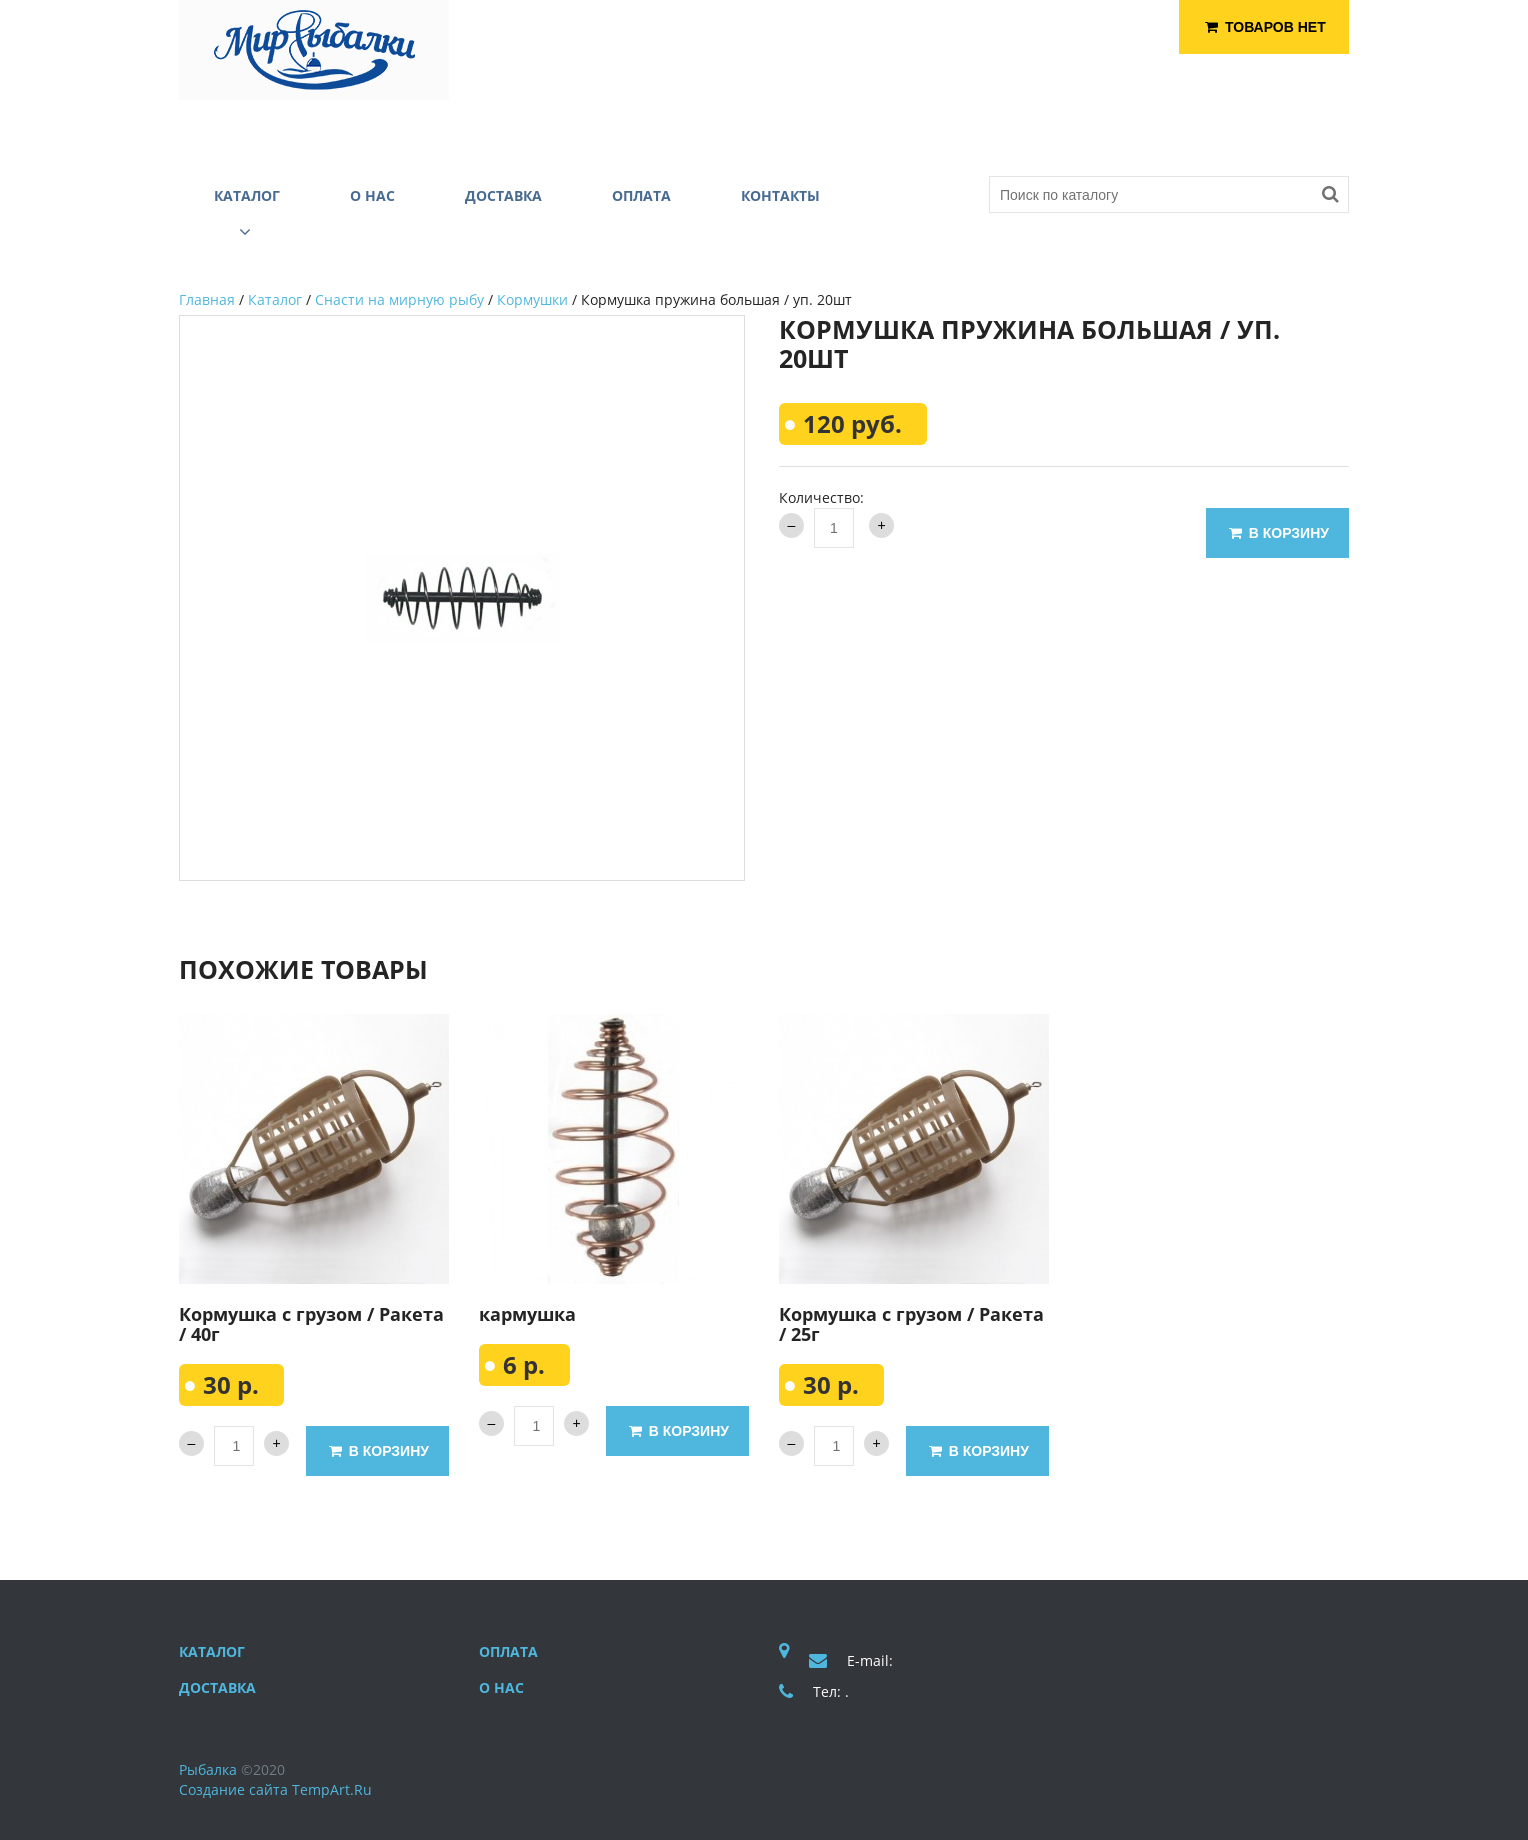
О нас (501, 1687)
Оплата (508, 1651)
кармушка (527, 1314)
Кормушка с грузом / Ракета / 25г (911, 1324)
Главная (207, 299)
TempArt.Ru (332, 1789)
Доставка (217, 1687)
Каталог (275, 299)
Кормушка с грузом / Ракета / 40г (311, 1324)
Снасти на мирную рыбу (399, 299)
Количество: (821, 497)
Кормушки (532, 299)
